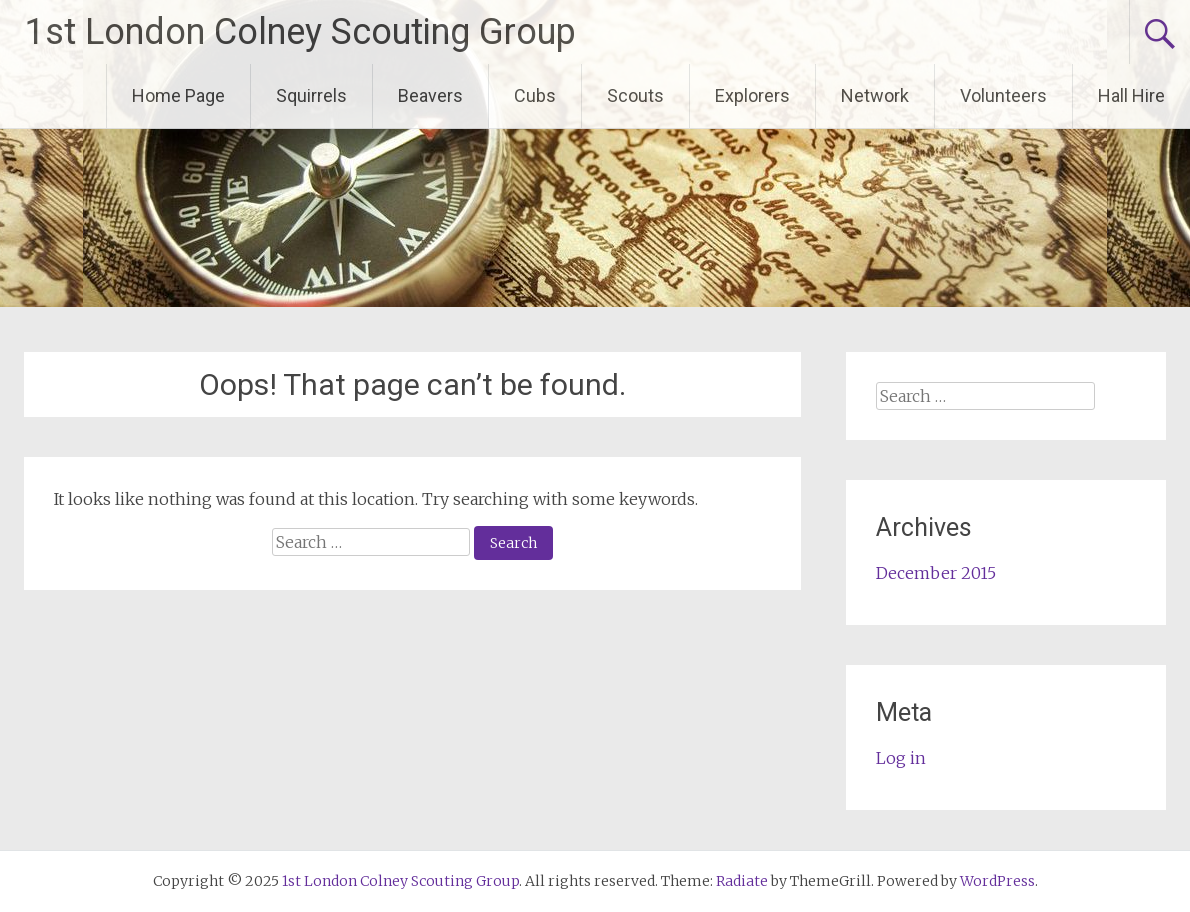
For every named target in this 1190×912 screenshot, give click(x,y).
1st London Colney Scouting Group (300, 32)
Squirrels (311, 95)
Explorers (752, 95)
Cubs (535, 95)
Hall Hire (1131, 95)
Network (875, 95)
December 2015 (936, 573)
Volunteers (1003, 95)
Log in (901, 758)
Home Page (178, 95)
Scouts (635, 95)
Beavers (430, 95)
